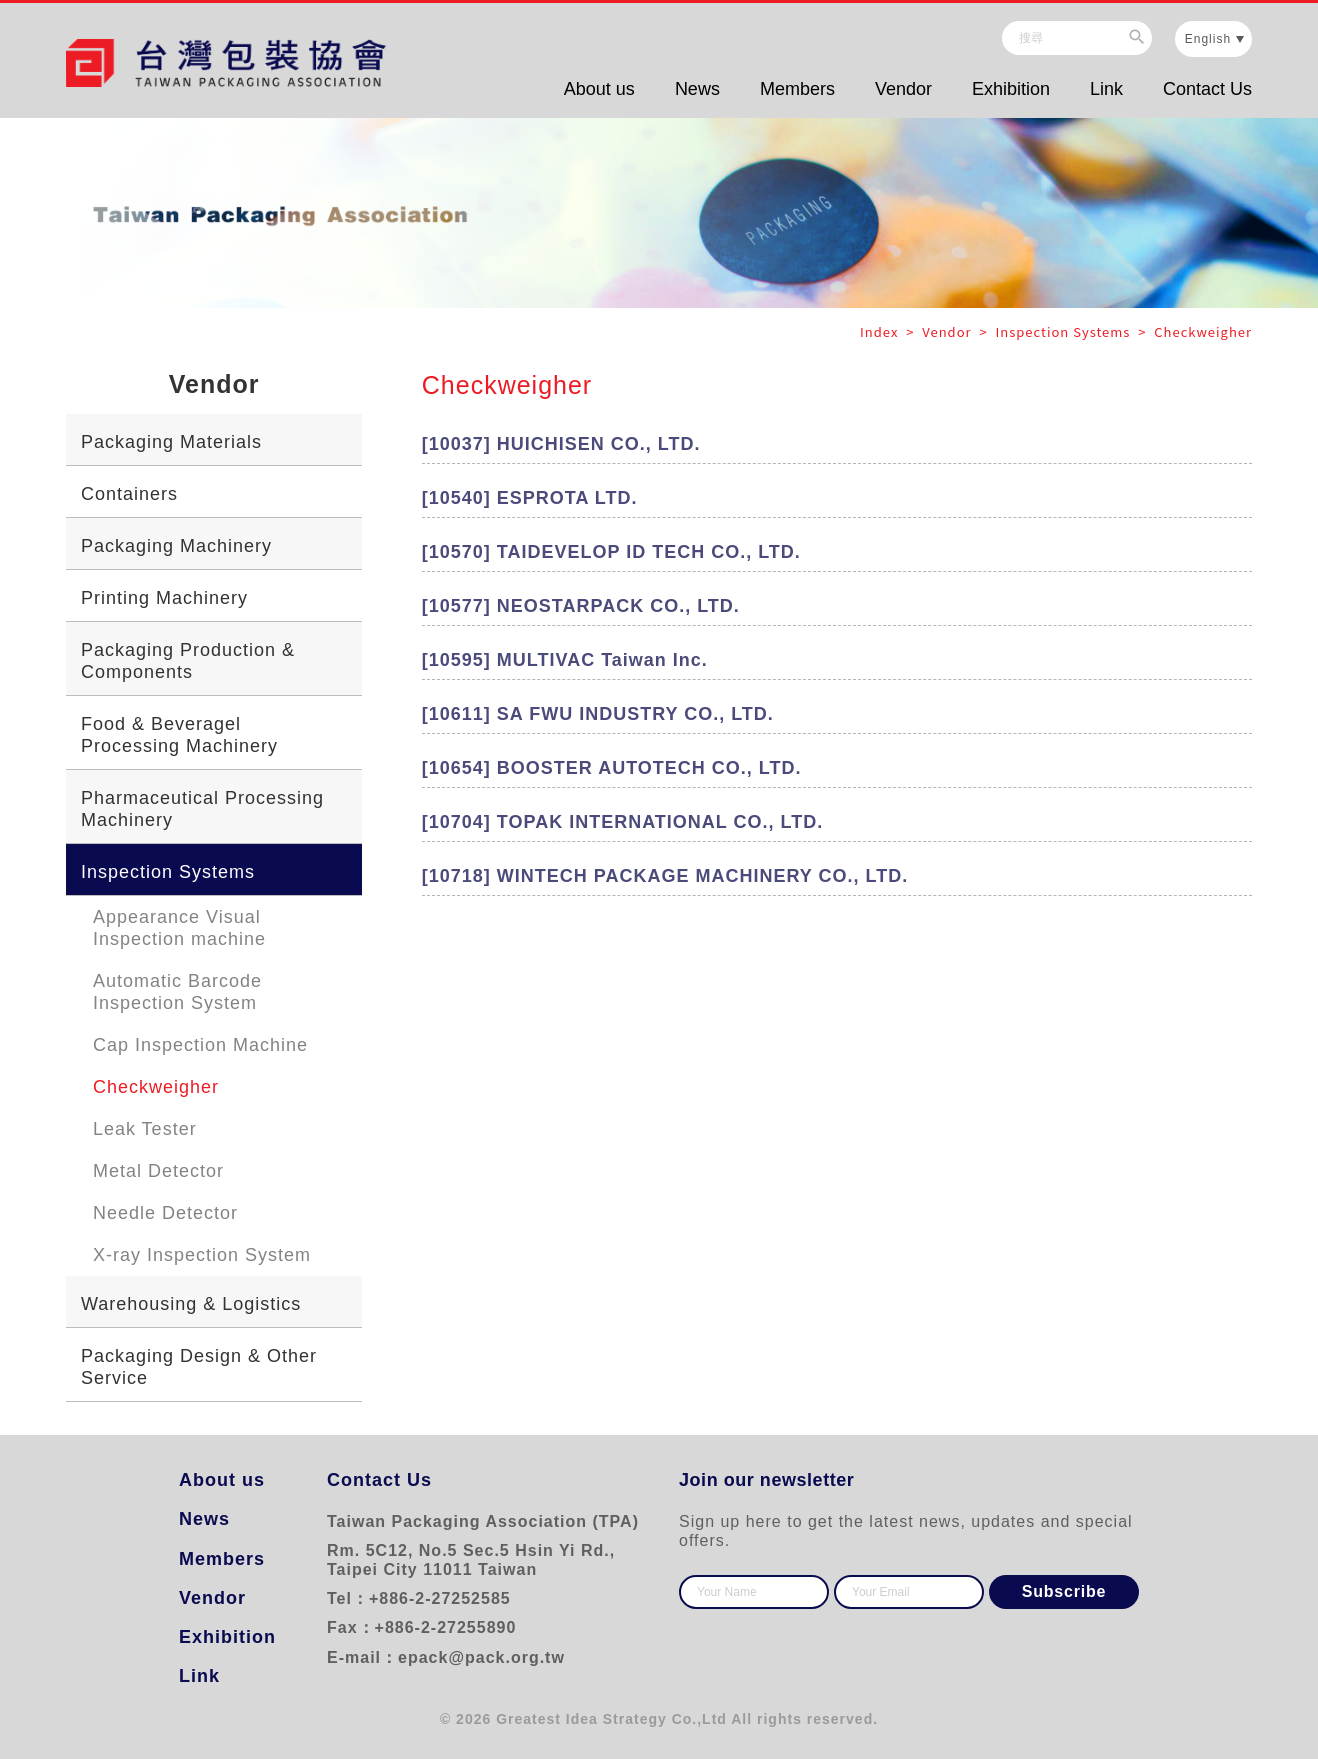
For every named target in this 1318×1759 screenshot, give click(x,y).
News (697, 89)
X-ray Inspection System (202, 1255)
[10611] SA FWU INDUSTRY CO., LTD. (598, 714)
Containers (129, 494)
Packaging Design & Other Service (199, 1367)
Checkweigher (156, 1087)
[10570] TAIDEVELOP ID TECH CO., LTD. (611, 552)
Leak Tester (145, 1129)
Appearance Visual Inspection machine (179, 928)
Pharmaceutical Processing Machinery (202, 809)
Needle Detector (165, 1213)
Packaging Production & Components (188, 661)
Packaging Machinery (176, 546)
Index (881, 331)
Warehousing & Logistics (191, 1304)
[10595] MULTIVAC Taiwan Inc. (565, 660)
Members (797, 89)
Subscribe (1064, 1591)
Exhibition (1011, 89)
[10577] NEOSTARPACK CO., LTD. (581, 606)
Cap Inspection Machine (200, 1045)
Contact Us (1207, 89)
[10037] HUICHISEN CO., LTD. (561, 444)
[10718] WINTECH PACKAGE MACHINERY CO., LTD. (665, 876)
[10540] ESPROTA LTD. (530, 498)
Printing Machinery (164, 598)
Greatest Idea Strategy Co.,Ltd (611, 1719)
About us (599, 89)
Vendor (903, 89)
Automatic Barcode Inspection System (177, 992)
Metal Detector (158, 1171)
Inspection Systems (168, 872)
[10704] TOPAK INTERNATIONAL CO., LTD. (622, 822)
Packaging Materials (171, 442)
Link (1106, 89)
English (1208, 39)
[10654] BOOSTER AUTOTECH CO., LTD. (612, 768)
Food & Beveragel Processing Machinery (179, 735)
